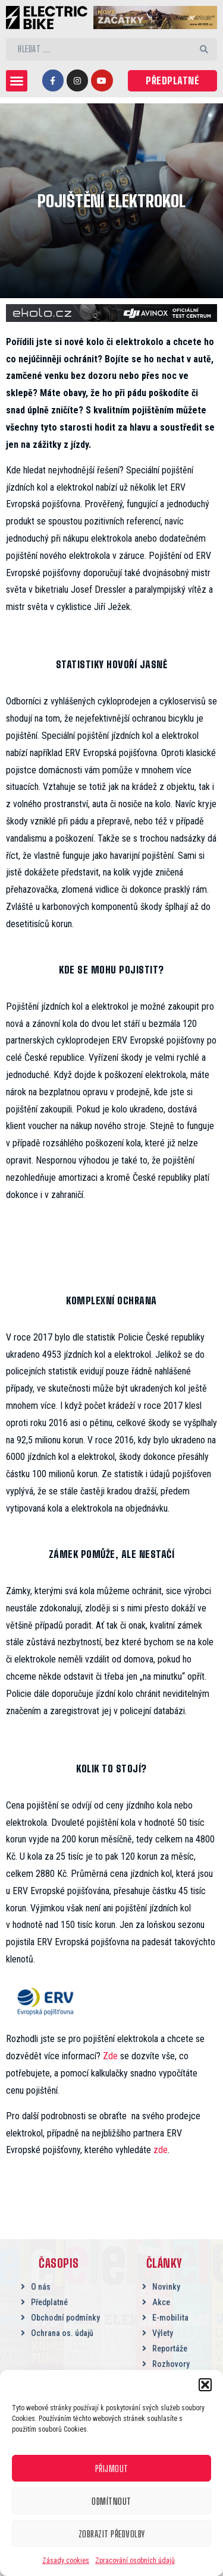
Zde (110, 2056)
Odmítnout (111, 2501)
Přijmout (111, 2468)
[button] (205, 2385)
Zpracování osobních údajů (135, 2560)
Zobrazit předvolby (111, 2533)
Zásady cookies (65, 2560)
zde (160, 2149)
